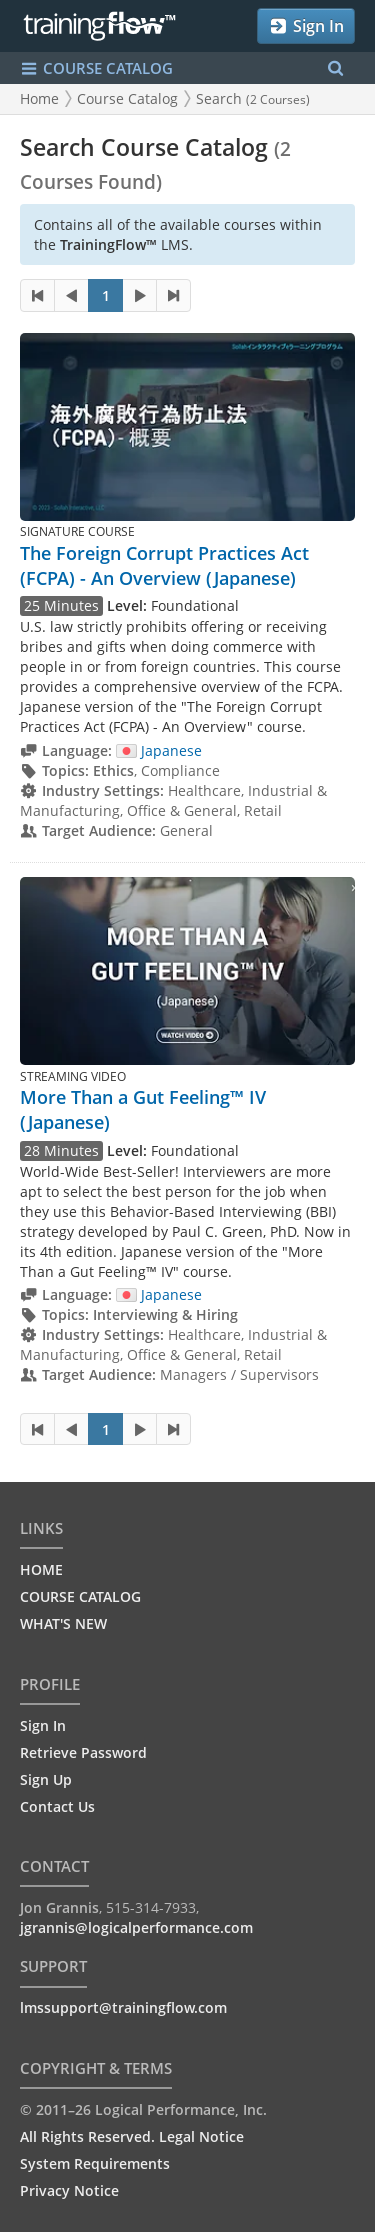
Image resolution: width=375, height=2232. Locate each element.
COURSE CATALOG (80, 1596)
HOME (41, 1569)
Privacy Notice (69, 2190)
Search (253, 98)
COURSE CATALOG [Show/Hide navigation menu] (96, 68)
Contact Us (57, 1806)
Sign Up (46, 1779)
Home (39, 98)
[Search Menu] (335, 68)
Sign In (306, 26)
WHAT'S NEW (63, 1623)
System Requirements (95, 2163)
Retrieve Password (83, 1752)
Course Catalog (127, 98)
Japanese (159, 750)
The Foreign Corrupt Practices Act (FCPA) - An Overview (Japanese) (164, 565)
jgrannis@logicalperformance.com (136, 1927)
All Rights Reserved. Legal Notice (132, 2136)
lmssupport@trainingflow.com (123, 2007)
